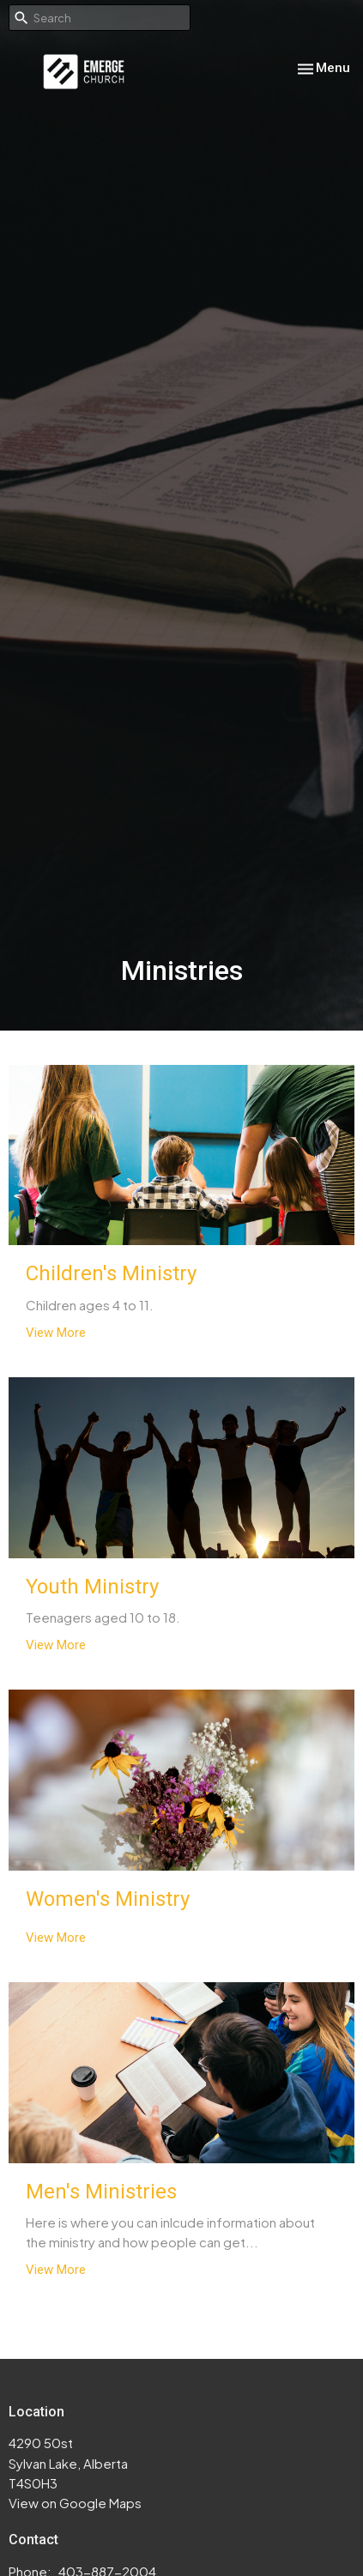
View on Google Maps (75, 2502)
